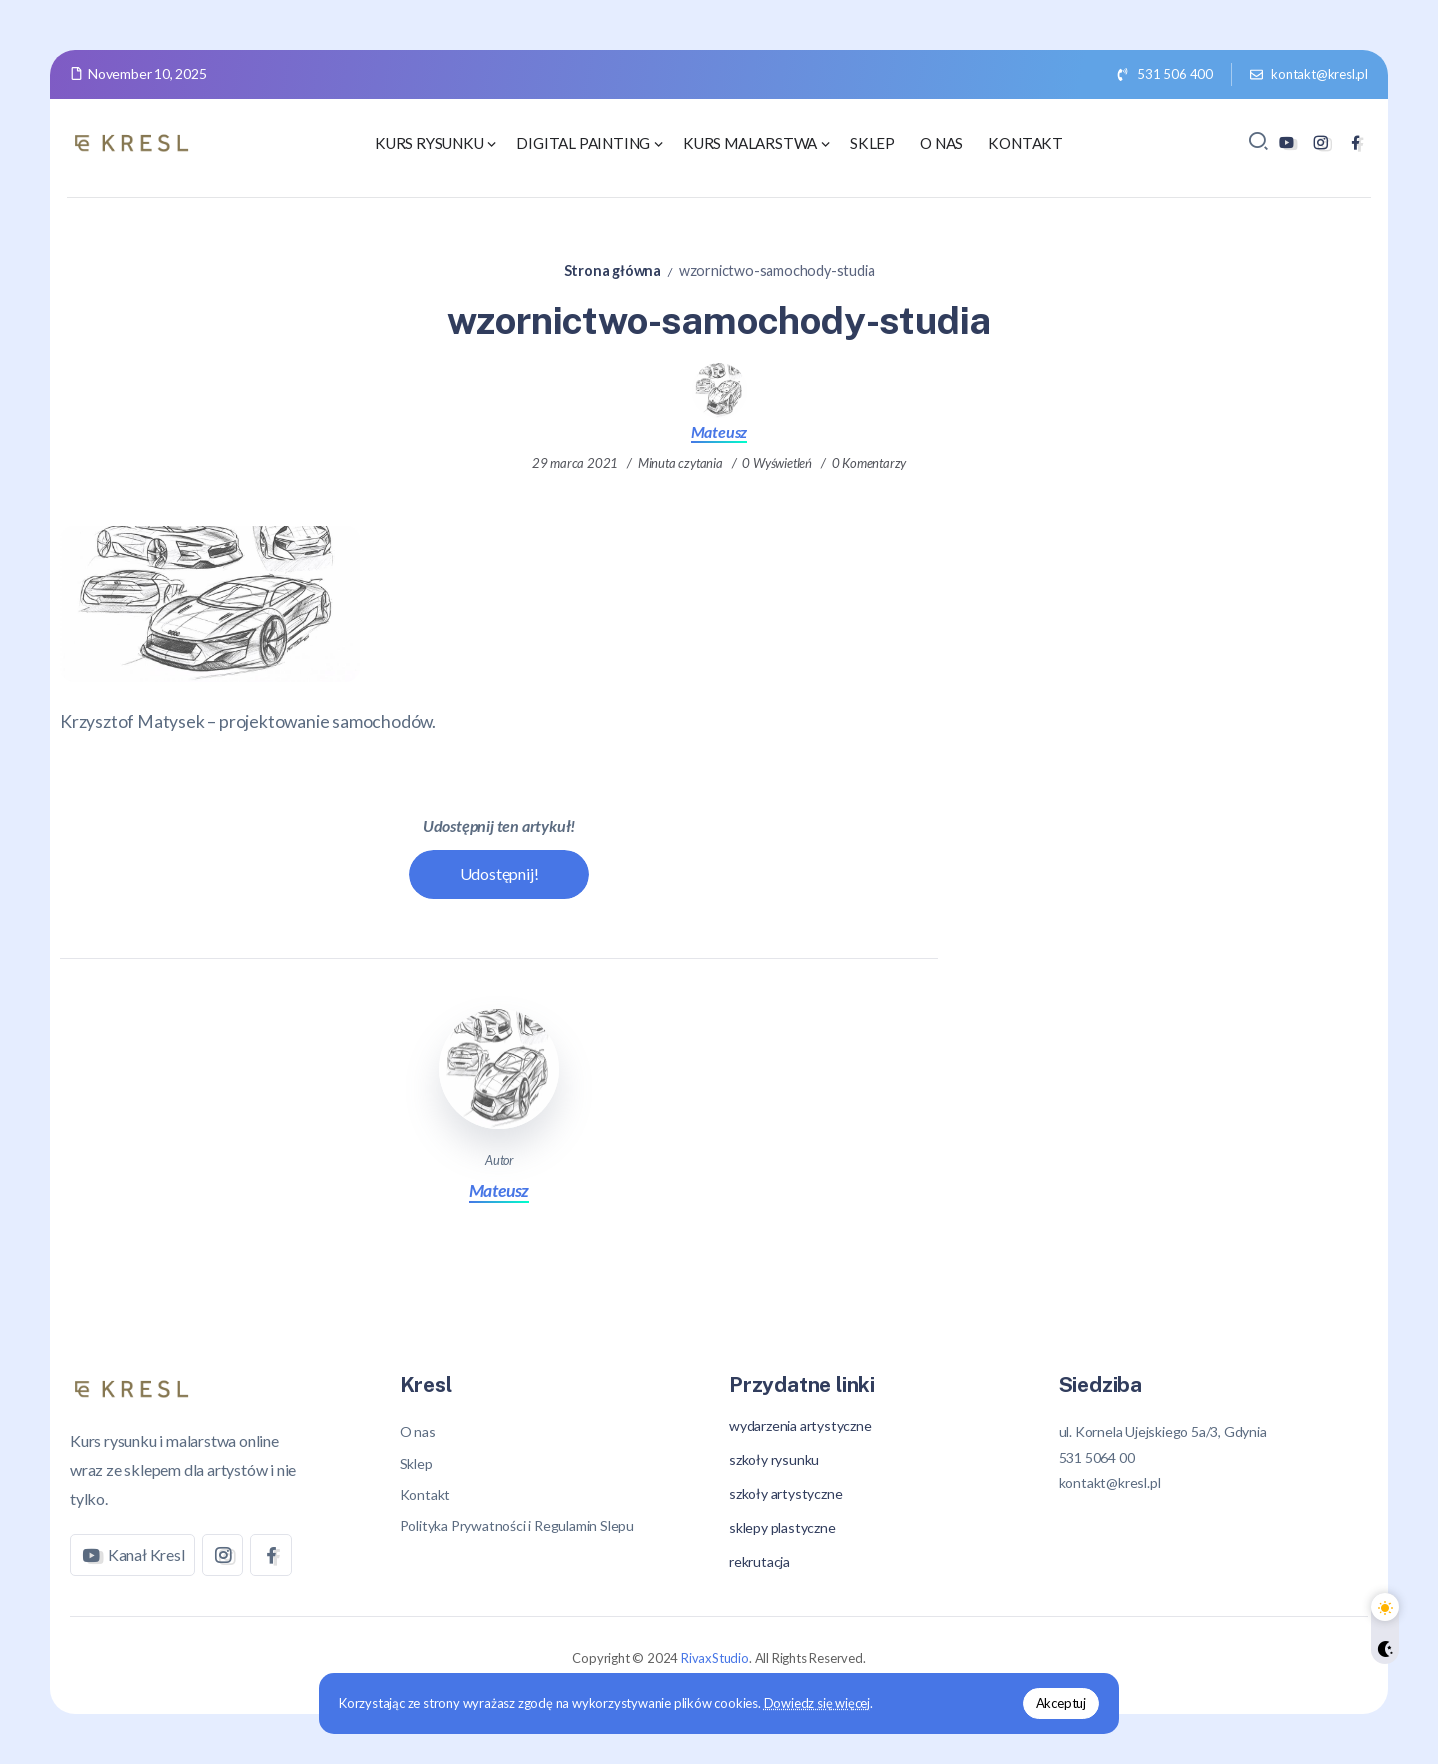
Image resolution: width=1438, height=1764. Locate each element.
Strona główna (612, 270)
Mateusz (719, 431)
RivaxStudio (715, 1658)
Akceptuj (1061, 1703)
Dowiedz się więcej (817, 1703)
